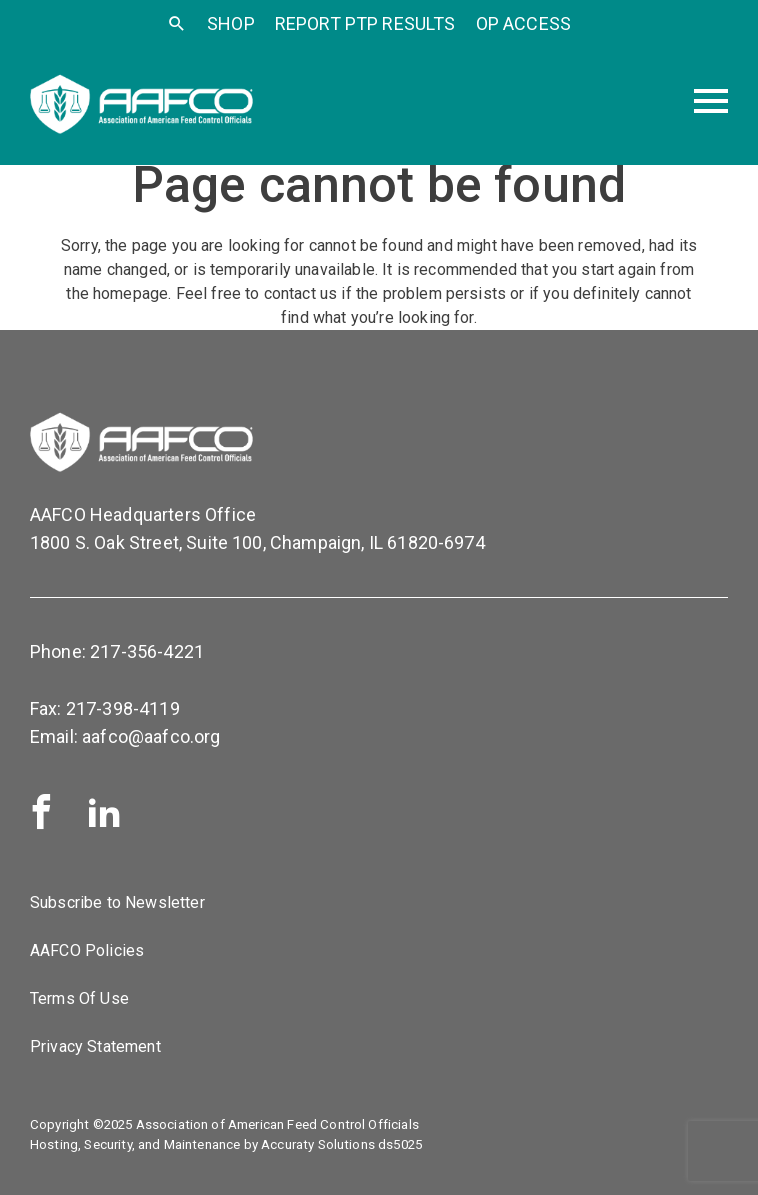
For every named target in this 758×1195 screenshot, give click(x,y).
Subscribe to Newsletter (117, 902)
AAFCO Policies (87, 950)
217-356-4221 (147, 651)
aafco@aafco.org (151, 736)
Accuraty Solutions (318, 1144)
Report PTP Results (365, 23)
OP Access (523, 23)
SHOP (231, 23)
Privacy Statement (95, 1046)
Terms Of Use (79, 998)
